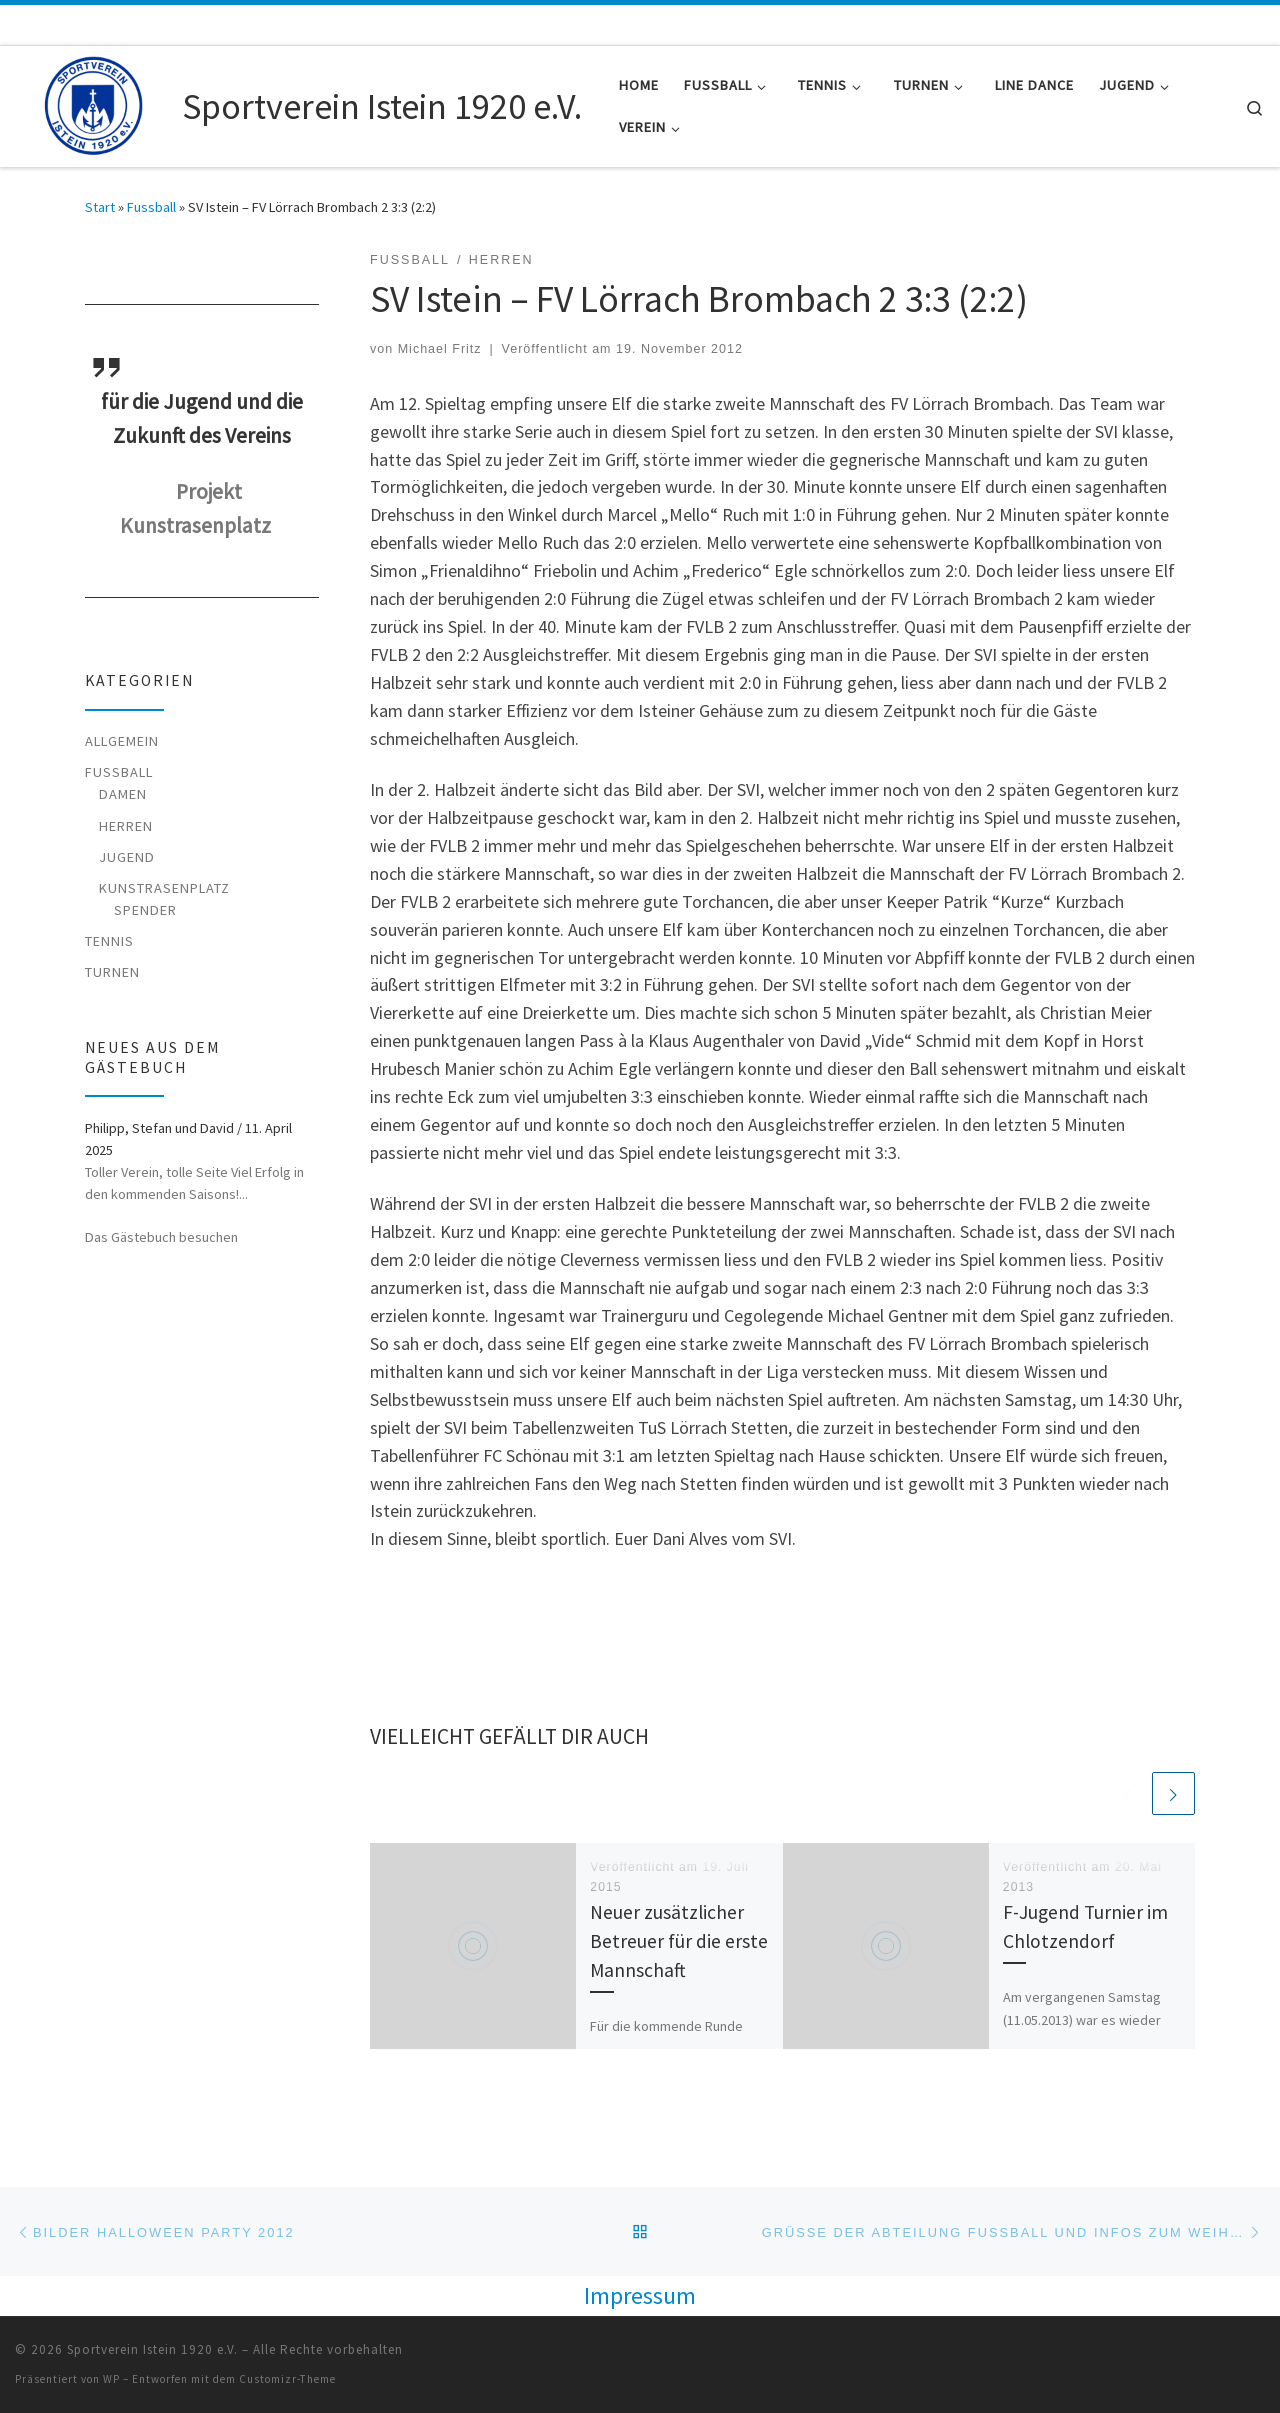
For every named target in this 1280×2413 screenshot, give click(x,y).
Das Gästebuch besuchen (161, 1237)
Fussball (151, 207)
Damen (123, 794)
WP (111, 2379)
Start (100, 207)
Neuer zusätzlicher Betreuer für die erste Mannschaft (679, 1942)
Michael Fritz (440, 349)
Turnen (112, 972)
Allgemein (122, 741)
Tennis (109, 941)
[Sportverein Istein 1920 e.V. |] (95, 102)
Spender (145, 910)
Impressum (640, 2295)
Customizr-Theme (287, 2379)
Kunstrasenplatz (164, 888)
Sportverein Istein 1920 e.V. (152, 2349)
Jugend (127, 857)
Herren (126, 826)
